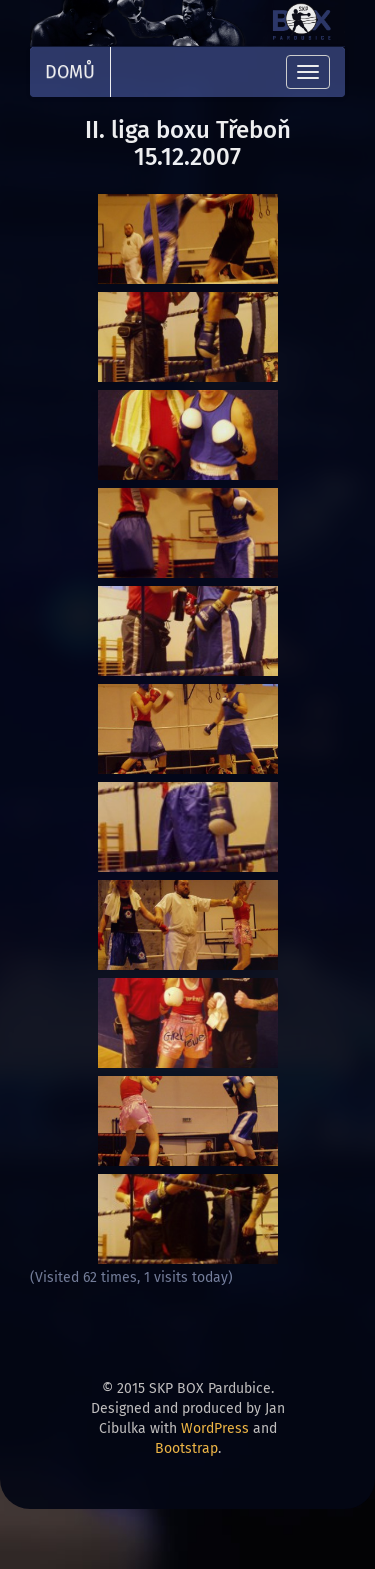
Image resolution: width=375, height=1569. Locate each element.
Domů (70, 72)
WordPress (215, 1428)
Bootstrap (186, 1448)
